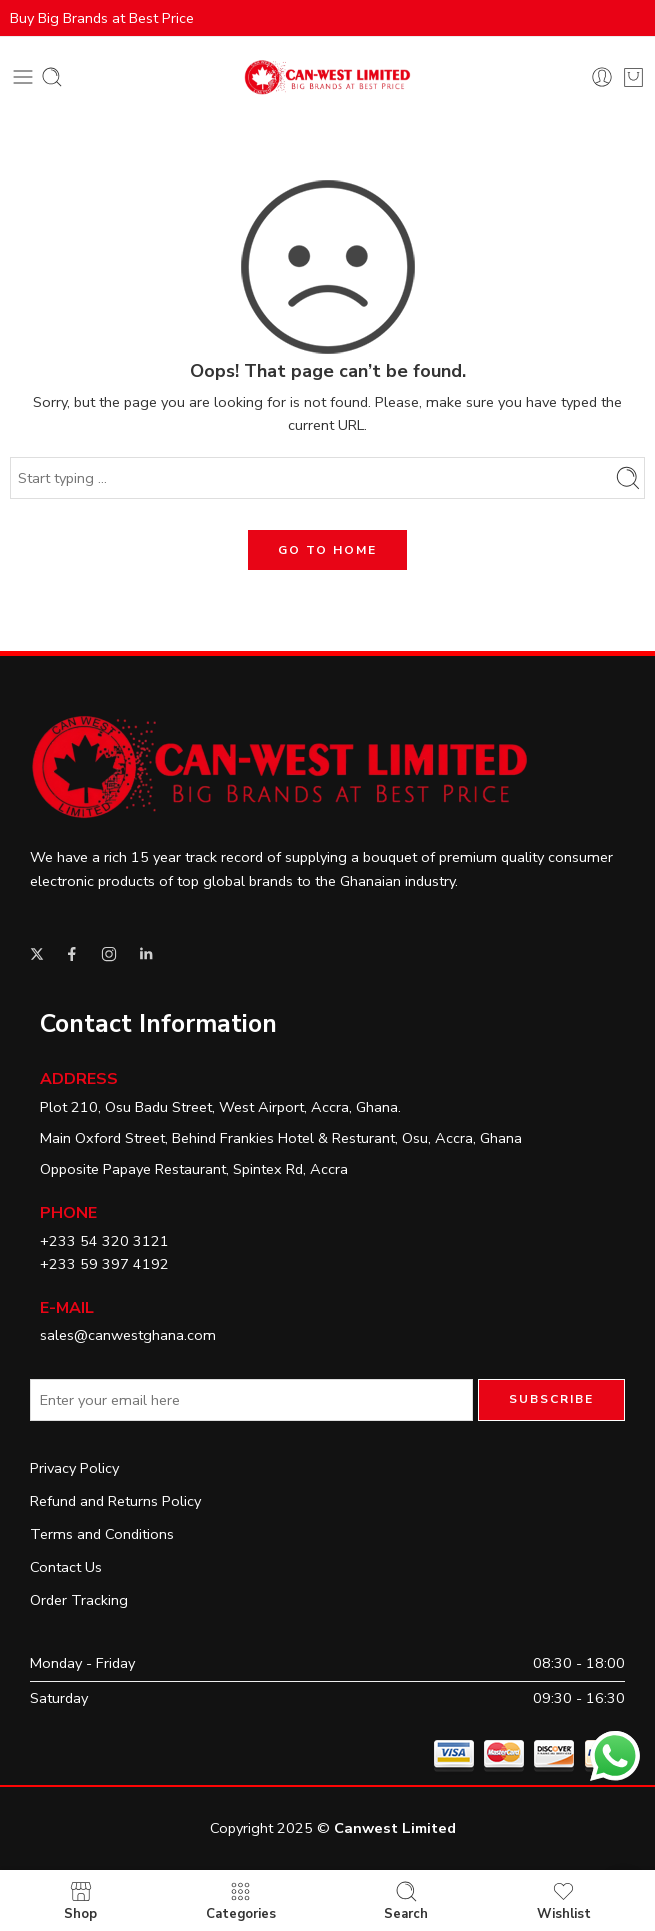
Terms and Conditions (102, 1534)
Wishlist (564, 1900)
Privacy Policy (74, 1468)
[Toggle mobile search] (52, 77)
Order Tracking (79, 1600)
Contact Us (66, 1567)
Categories (241, 1900)
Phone (68, 1213)
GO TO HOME (327, 550)
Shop (80, 1900)
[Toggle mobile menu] (23, 77)
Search (406, 1900)
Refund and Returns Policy (115, 1501)
